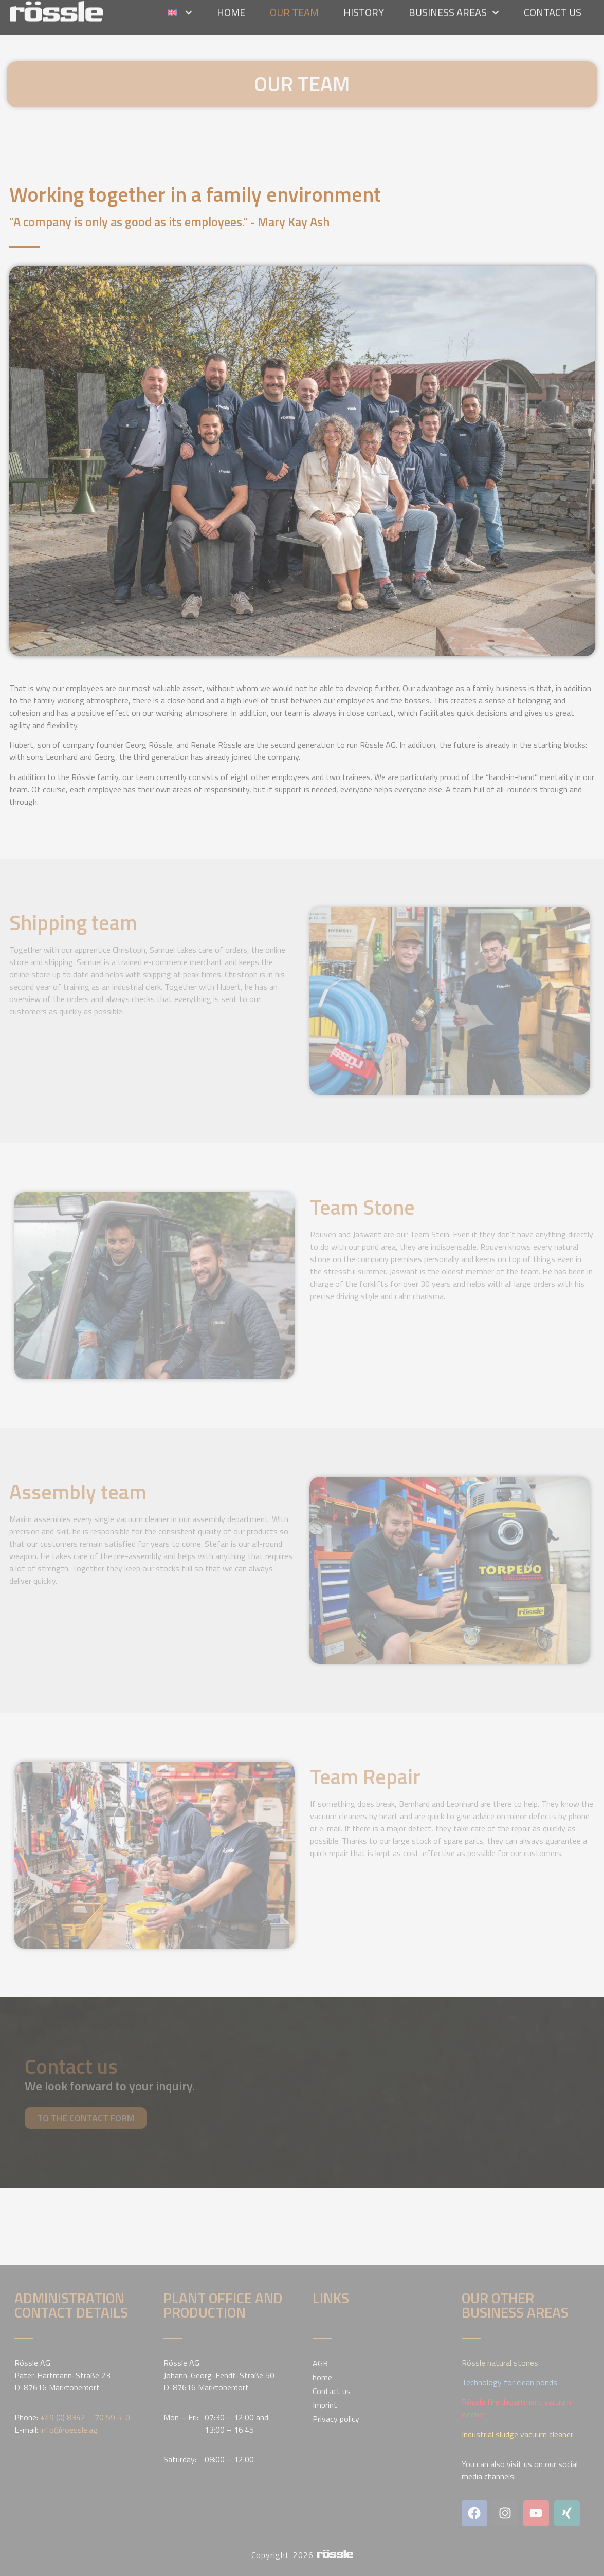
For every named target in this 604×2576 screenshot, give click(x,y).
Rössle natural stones (500, 2363)
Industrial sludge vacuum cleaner (517, 2434)
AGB (320, 2363)
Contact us (332, 2391)
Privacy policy (336, 2419)
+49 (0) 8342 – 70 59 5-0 (85, 2417)
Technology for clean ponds (509, 2382)
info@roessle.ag (69, 2429)
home (322, 2377)
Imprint (325, 2405)
